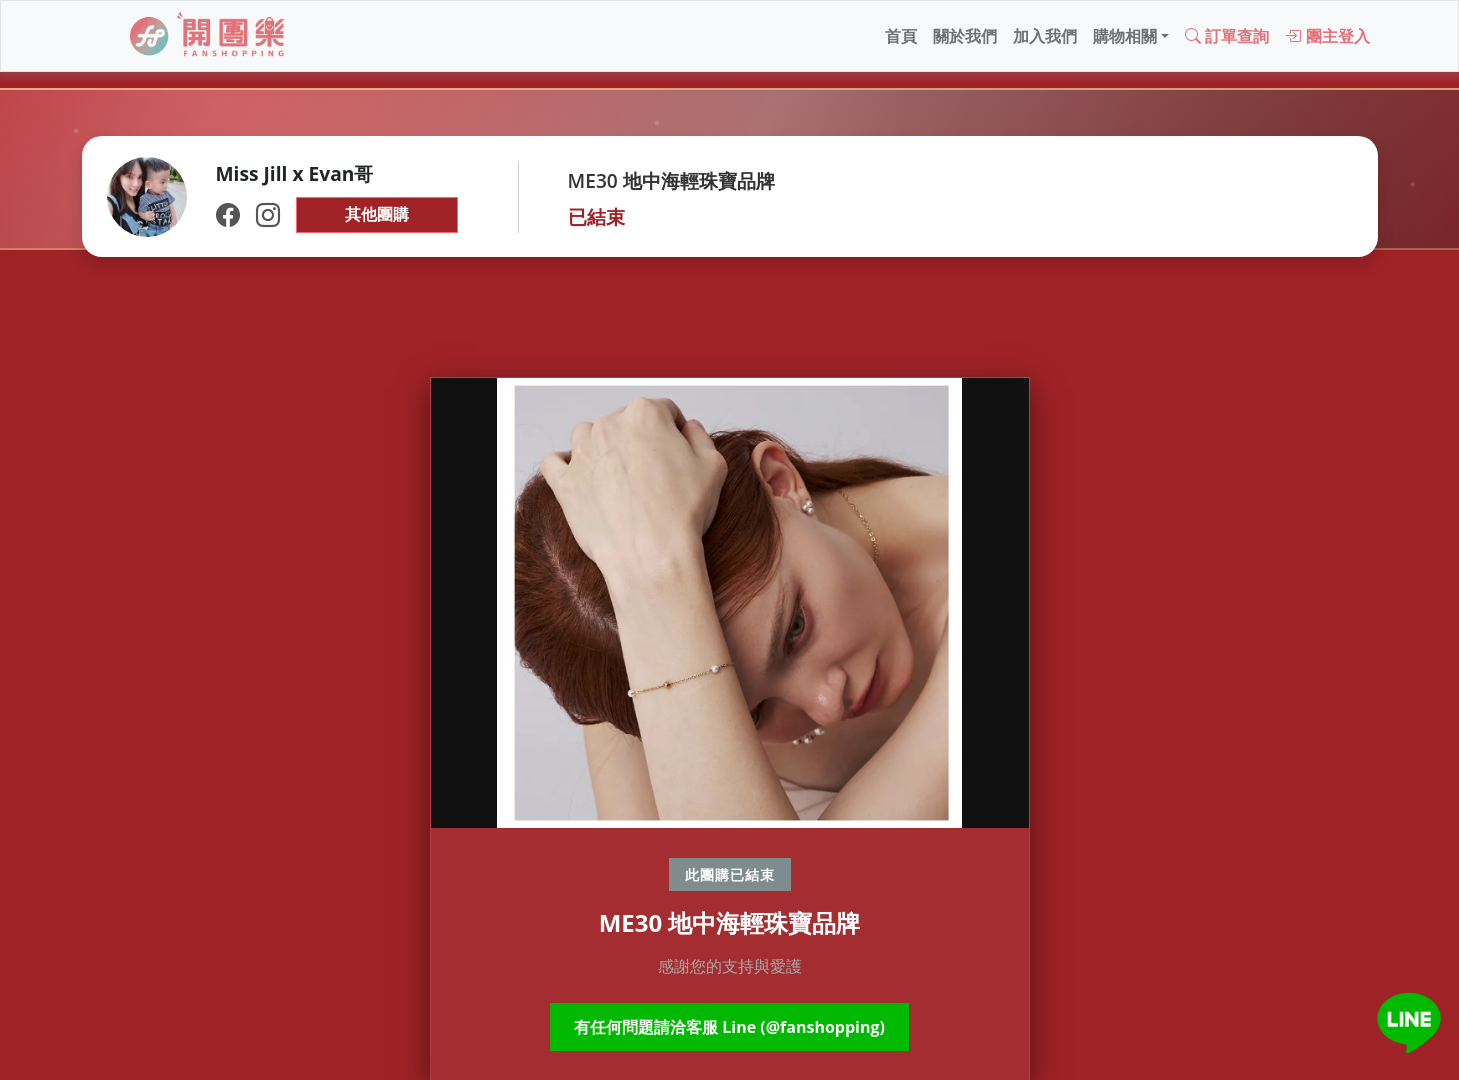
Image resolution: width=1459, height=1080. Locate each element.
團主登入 (1327, 36)
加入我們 (1045, 36)
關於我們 (965, 36)
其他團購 (377, 214)
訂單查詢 (1227, 36)
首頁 (901, 36)
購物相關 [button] (1125, 36)
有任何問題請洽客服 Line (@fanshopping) (729, 1027)
